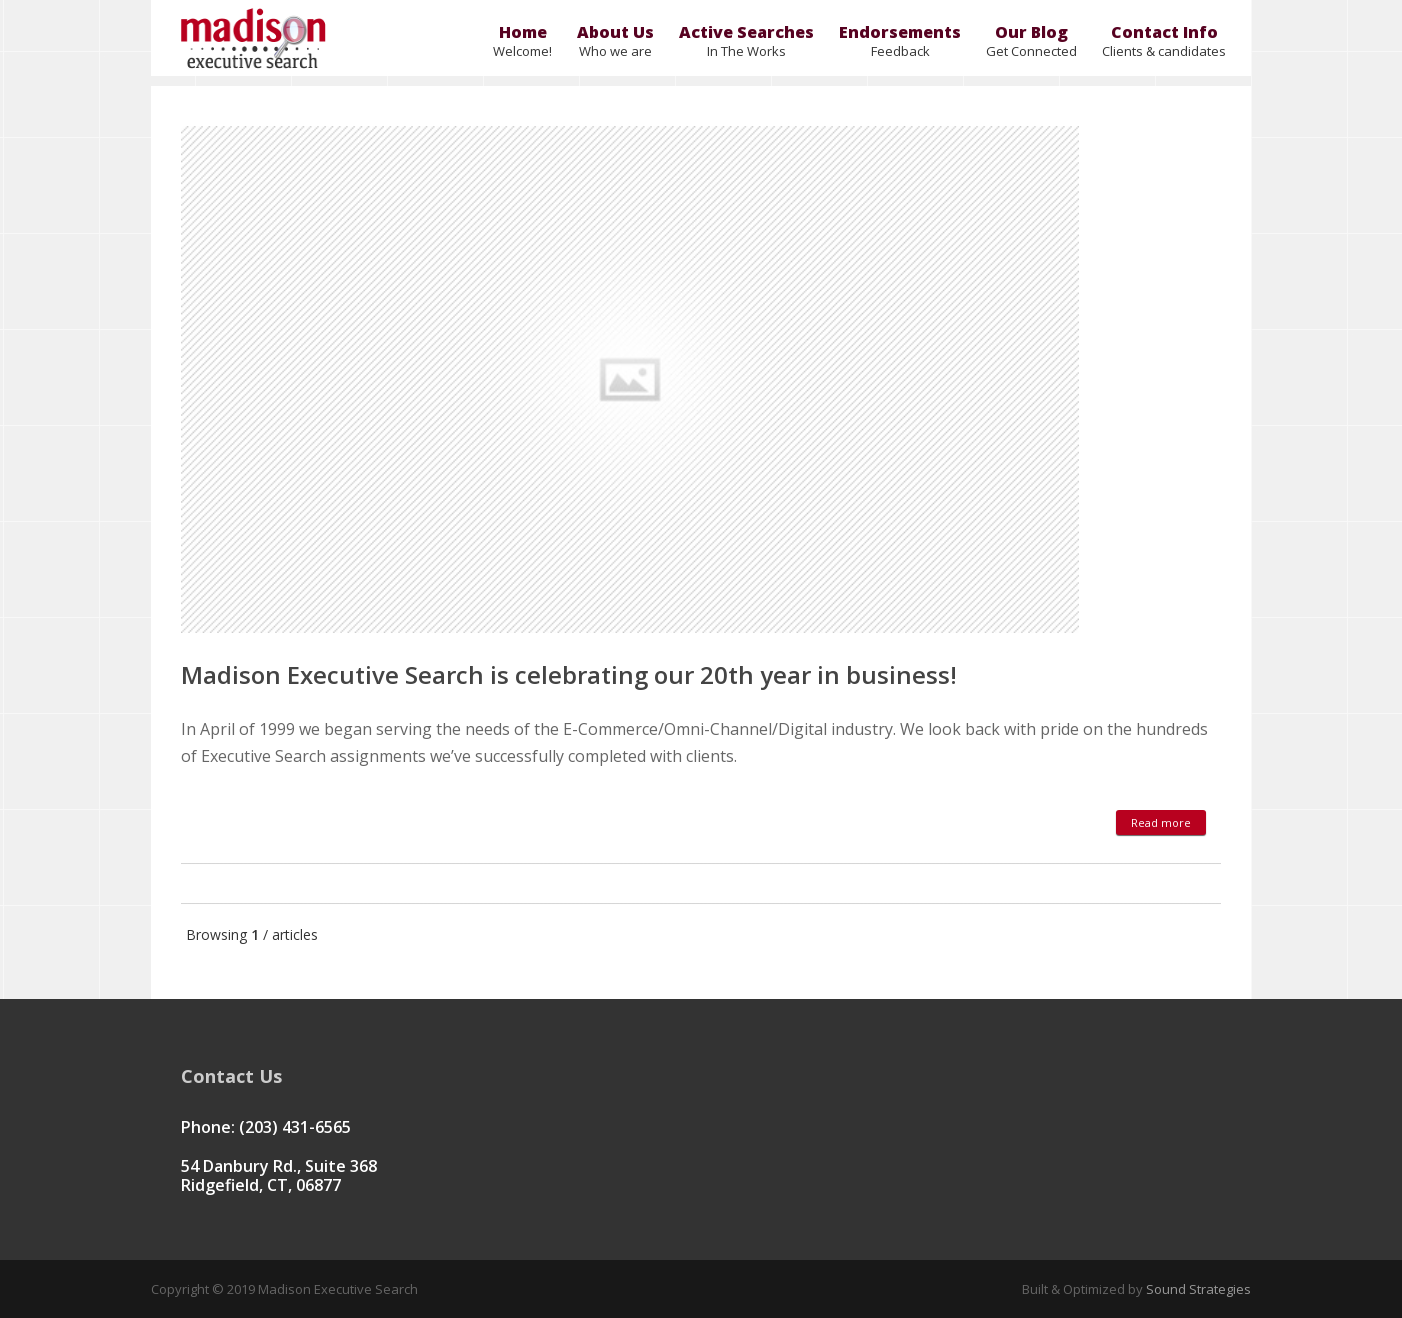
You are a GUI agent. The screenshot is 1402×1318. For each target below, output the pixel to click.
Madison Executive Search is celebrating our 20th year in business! (569, 674)
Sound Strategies (1197, 1289)
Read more (1161, 822)
